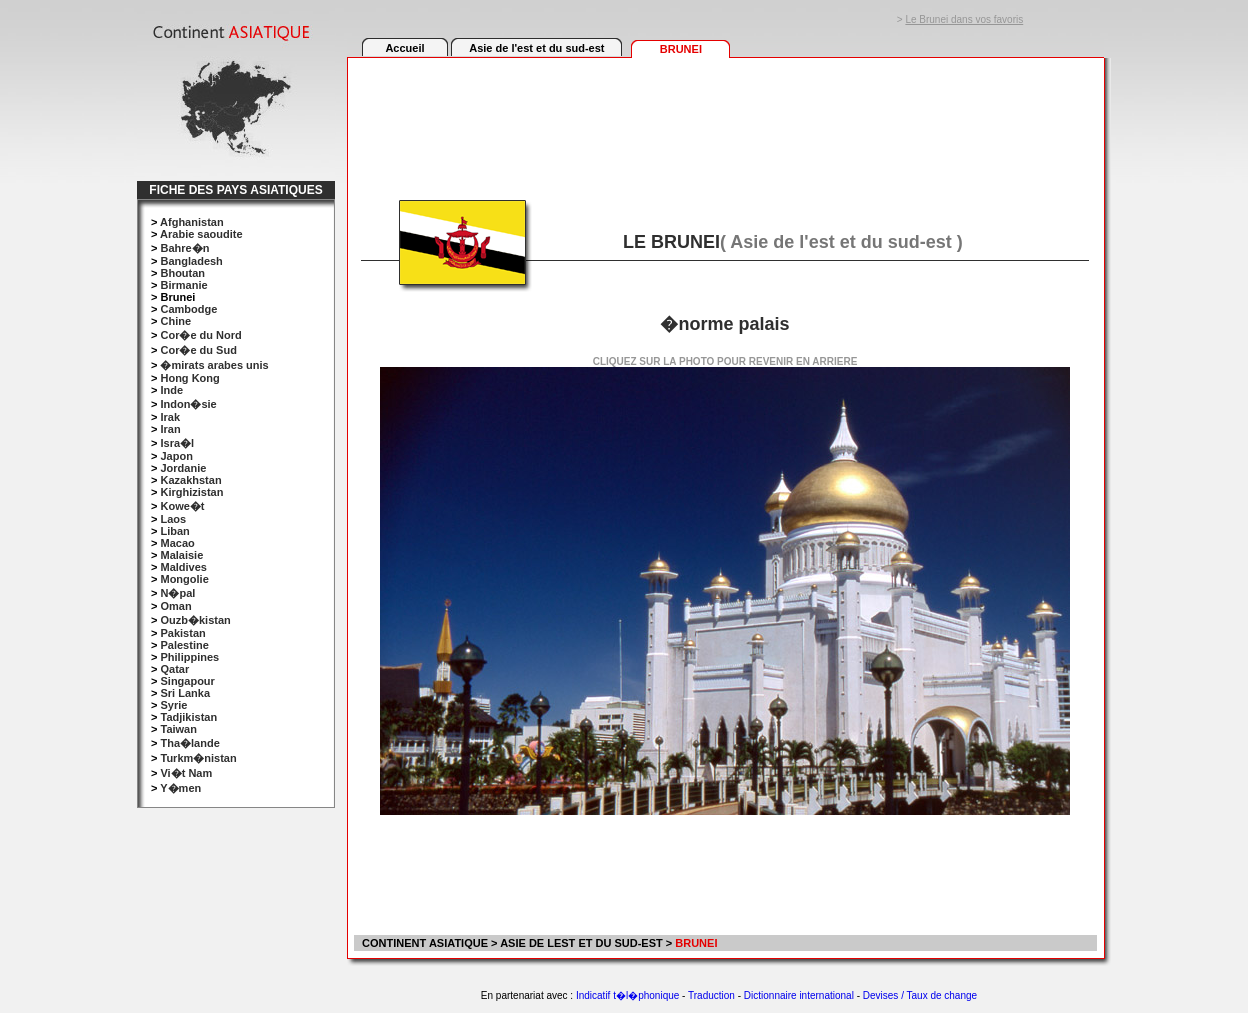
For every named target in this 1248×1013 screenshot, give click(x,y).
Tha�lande (189, 743)
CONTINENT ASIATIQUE (423, 943)
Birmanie (183, 285)
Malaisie (181, 555)
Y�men (180, 788)
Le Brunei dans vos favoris (964, 19)
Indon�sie (188, 404)
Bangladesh (191, 261)
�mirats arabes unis (214, 365)
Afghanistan (192, 222)
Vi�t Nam (186, 773)
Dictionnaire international (799, 995)
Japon (176, 456)
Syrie (173, 705)
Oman (175, 606)
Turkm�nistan (198, 758)
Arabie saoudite (201, 234)
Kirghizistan (191, 492)
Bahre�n (184, 248)
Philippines (189, 657)
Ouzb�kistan (195, 620)
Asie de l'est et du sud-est (536, 48)
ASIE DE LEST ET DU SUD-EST (581, 943)
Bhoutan (182, 273)
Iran (170, 429)
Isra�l (177, 443)
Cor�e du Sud (198, 350)
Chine (175, 321)
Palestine (184, 645)
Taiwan (178, 729)
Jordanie (183, 468)
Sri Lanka (185, 693)
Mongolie (184, 579)
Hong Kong (189, 378)
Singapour (187, 681)
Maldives (183, 567)
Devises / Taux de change (920, 995)
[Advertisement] (725, 117)
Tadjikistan (188, 717)
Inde (171, 390)
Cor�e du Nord (200, 335)
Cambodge (188, 309)
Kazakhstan (190, 480)
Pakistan (182, 633)
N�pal (177, 593)
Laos (173, 519)
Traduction (711, 995)
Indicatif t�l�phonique (627, 995)
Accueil (404, 48)
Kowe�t (182, 506)
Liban (174, 531)
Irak (170, 417)
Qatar (174, 669)
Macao (177, 543)
